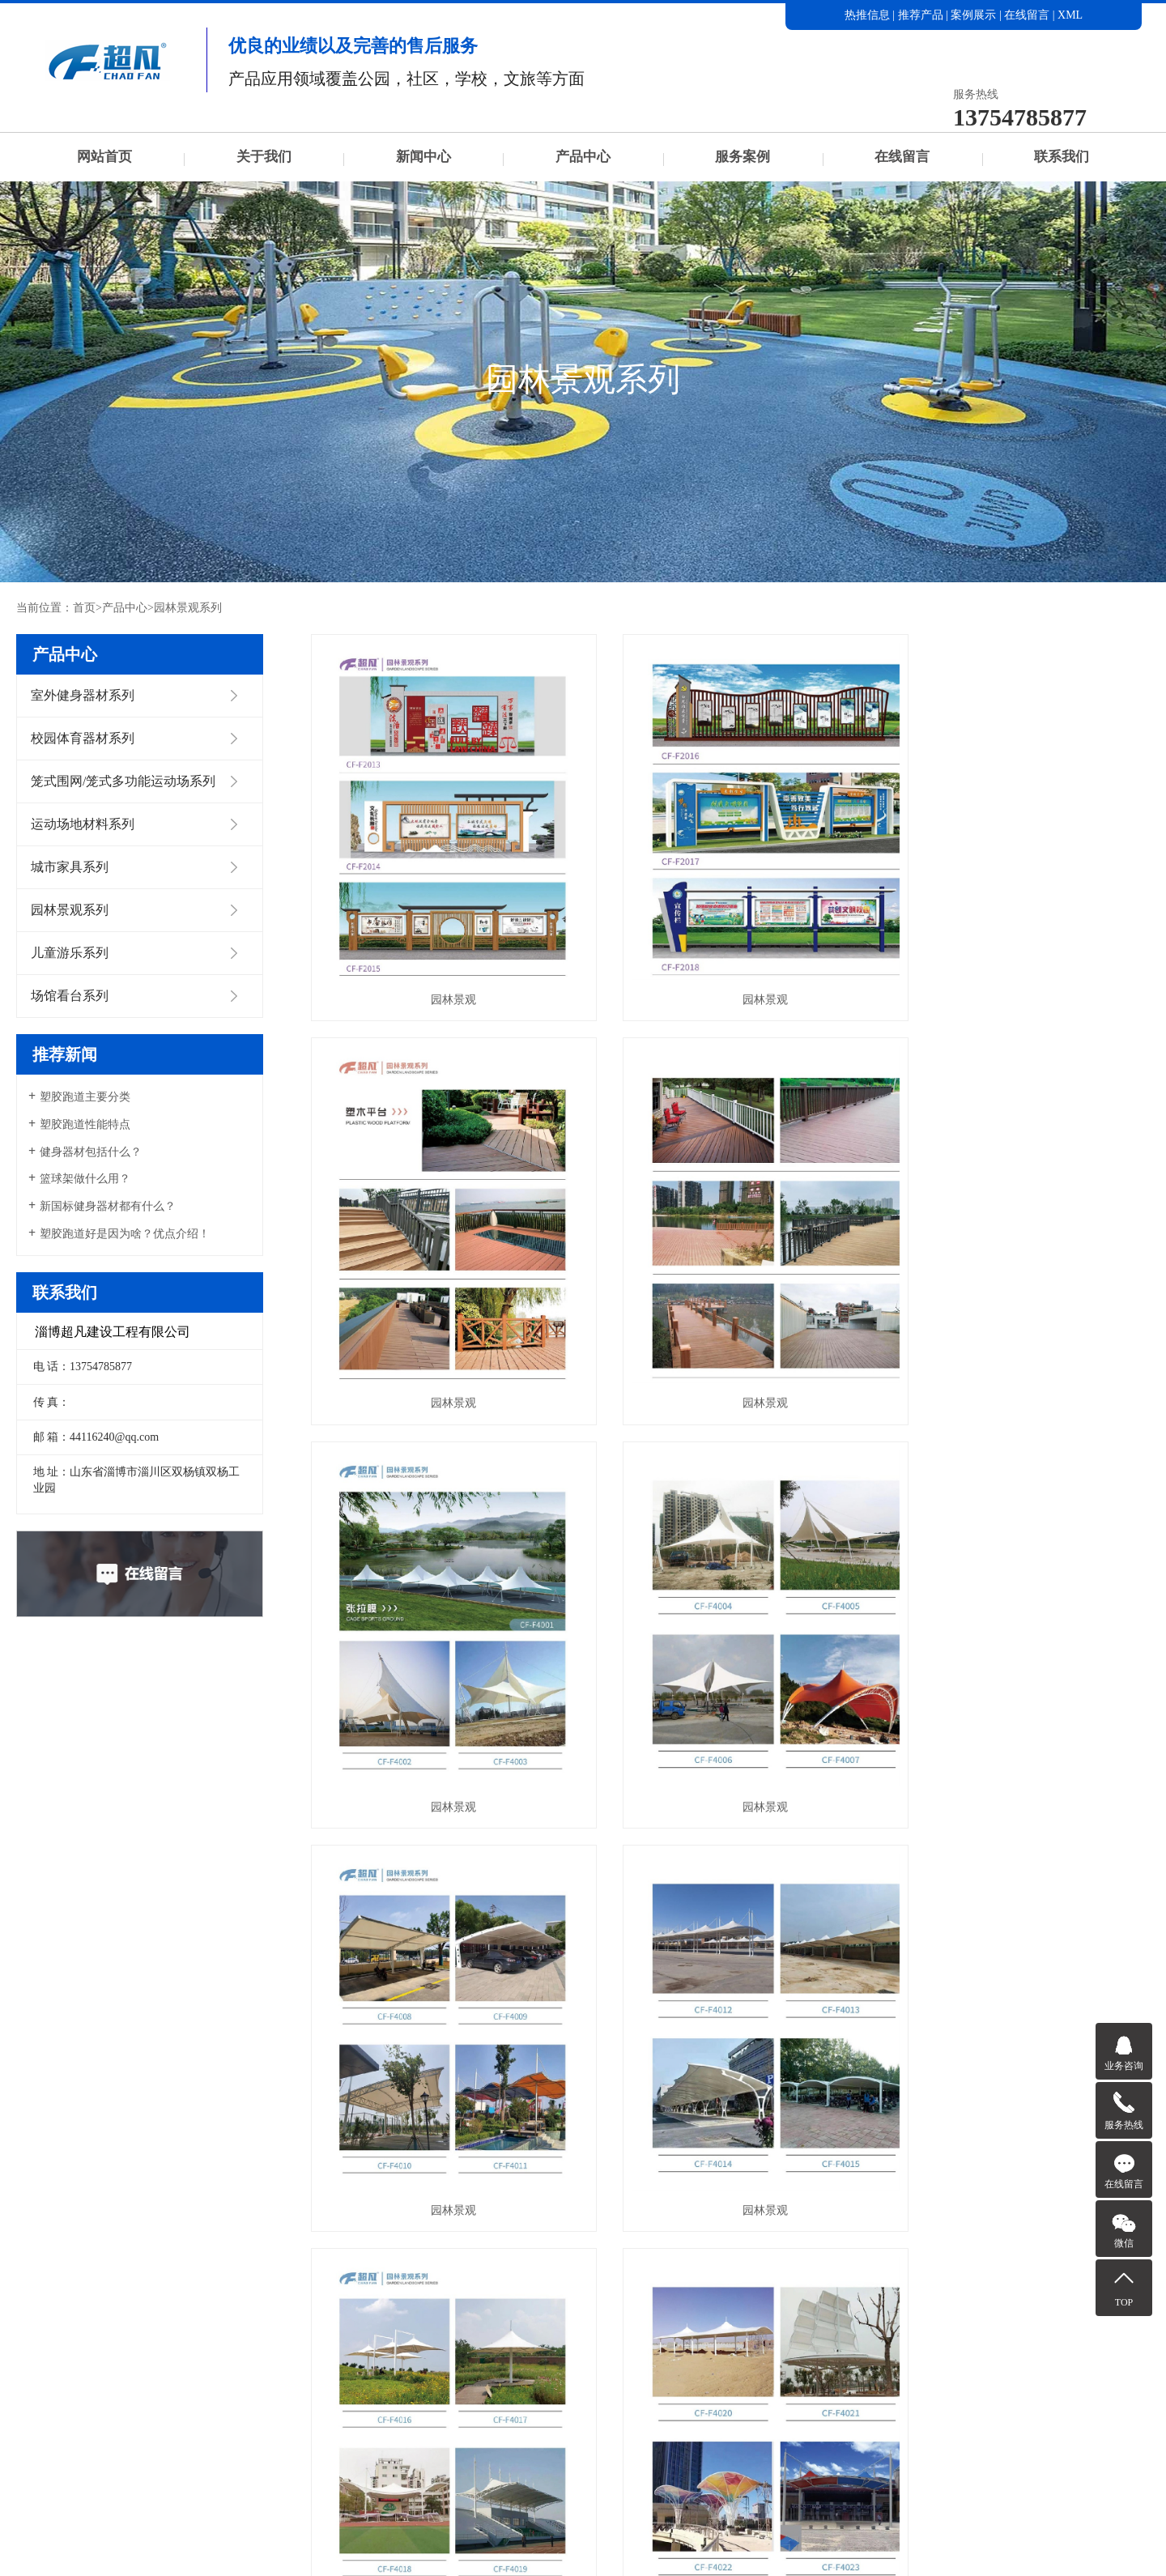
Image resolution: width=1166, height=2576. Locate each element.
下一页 (822, 2156)
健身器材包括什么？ (91, 1152)
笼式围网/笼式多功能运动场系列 (123, 781)
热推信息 (867, 15)
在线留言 (1026, 15)
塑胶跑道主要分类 (85, 1097)
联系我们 (1061, 156)
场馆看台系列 (70, 996)
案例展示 (973, 15)
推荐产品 (920, 15)
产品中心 (583, 156)
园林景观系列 (188, 608)
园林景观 (442, 970)
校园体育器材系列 (82, 738)
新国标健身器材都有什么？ (108, 1206)
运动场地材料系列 (82, 824)
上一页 (708, 2156)
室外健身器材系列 (82, 695)
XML (1070, 15)
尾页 (873, 2156)
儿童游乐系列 (70, 953)
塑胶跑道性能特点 (85, 1124)
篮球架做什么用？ (85, 1179)
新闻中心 (423, 156)
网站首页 (104, 156)
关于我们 (264, 156)
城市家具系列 (70, 867)
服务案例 (742, 156)
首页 (84, 608)
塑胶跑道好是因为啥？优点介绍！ (125, 1234)
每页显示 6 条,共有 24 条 (560, 2156)
